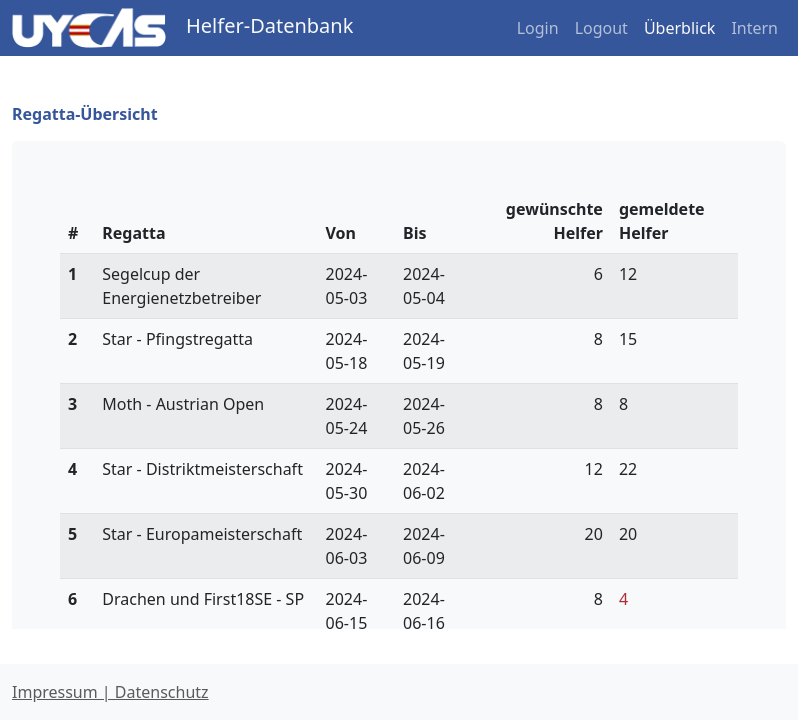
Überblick (680, 28)
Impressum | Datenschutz (110, 692)
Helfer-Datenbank (269, 25)
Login (538, 28)
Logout (601, 28)
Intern (754, 28)
